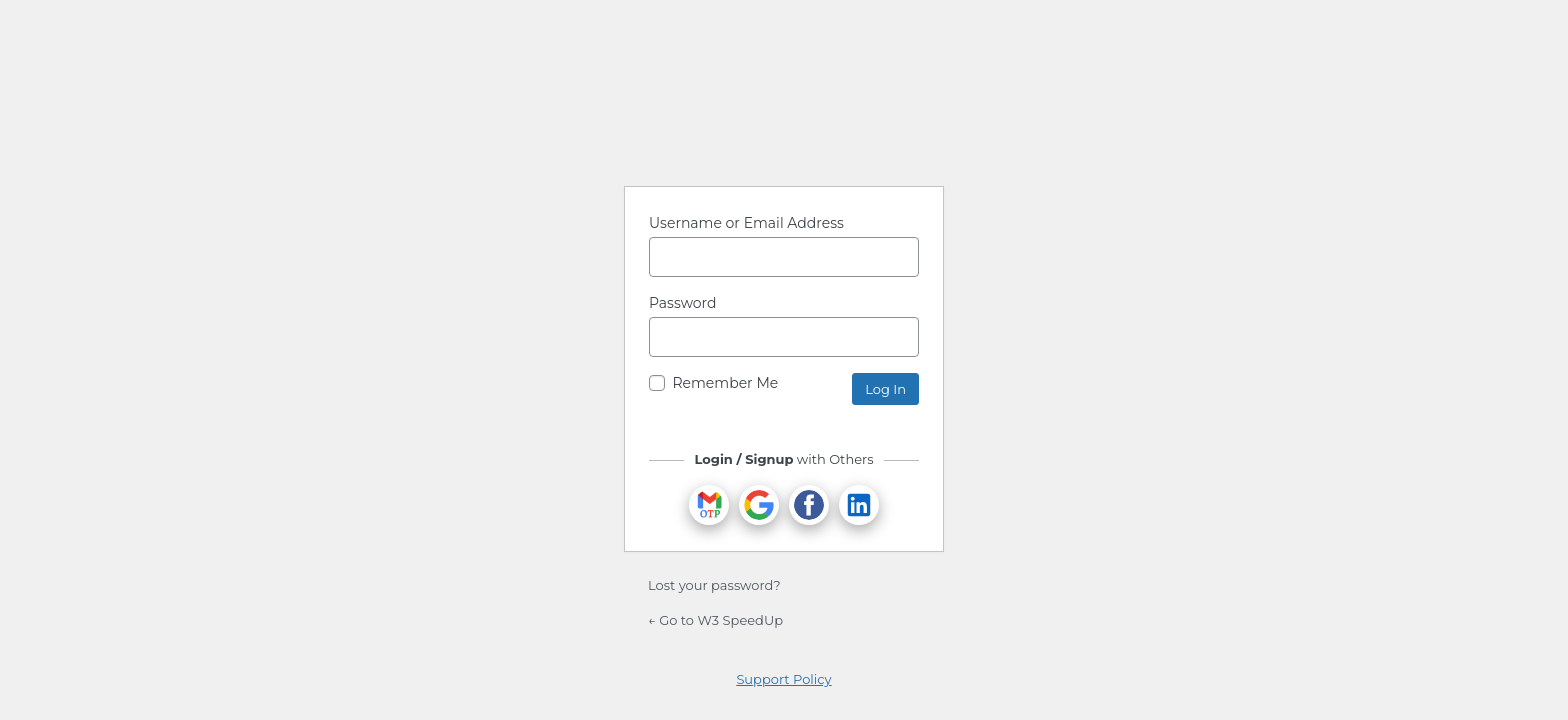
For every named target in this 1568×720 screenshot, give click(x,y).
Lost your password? (714, 585)
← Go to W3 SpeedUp (715, 620)
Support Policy (783, 679)
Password (682, 303)
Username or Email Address (746, 223)
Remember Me (725, 383)
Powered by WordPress (784, 120)
